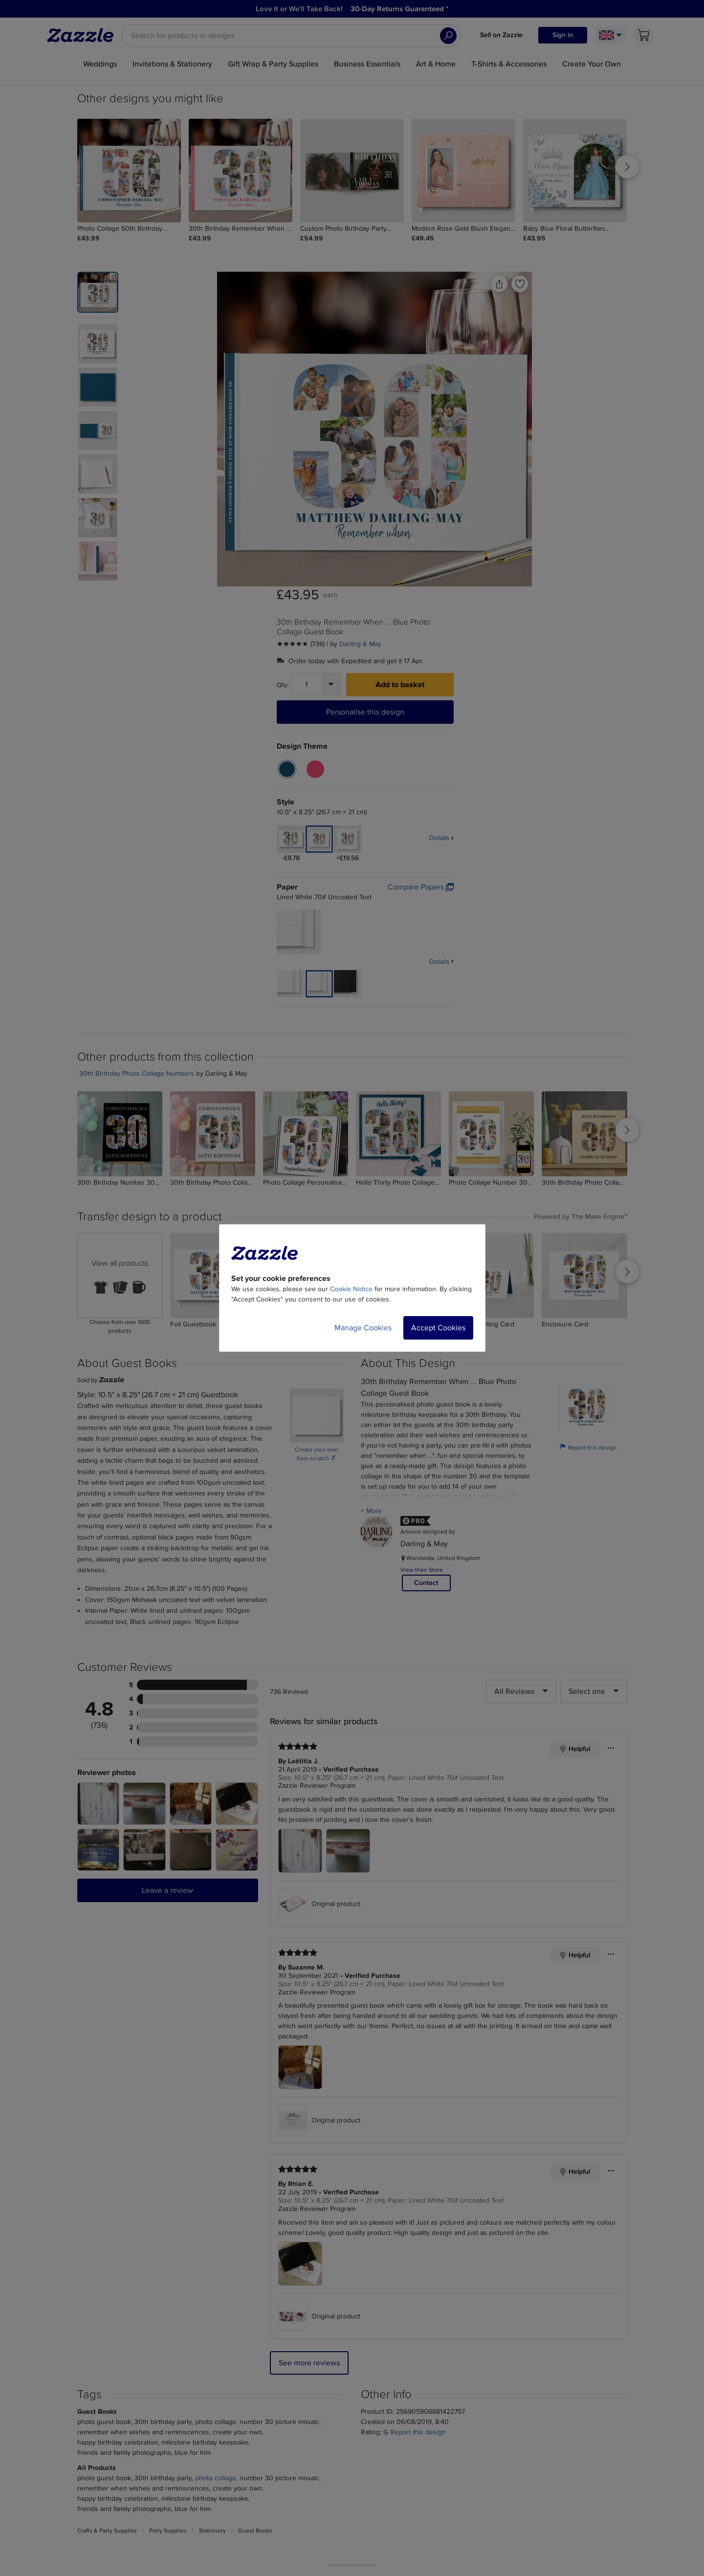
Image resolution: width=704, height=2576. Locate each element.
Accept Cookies (438, 1328)
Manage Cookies (363, 1328)
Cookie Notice (351, 1289)
